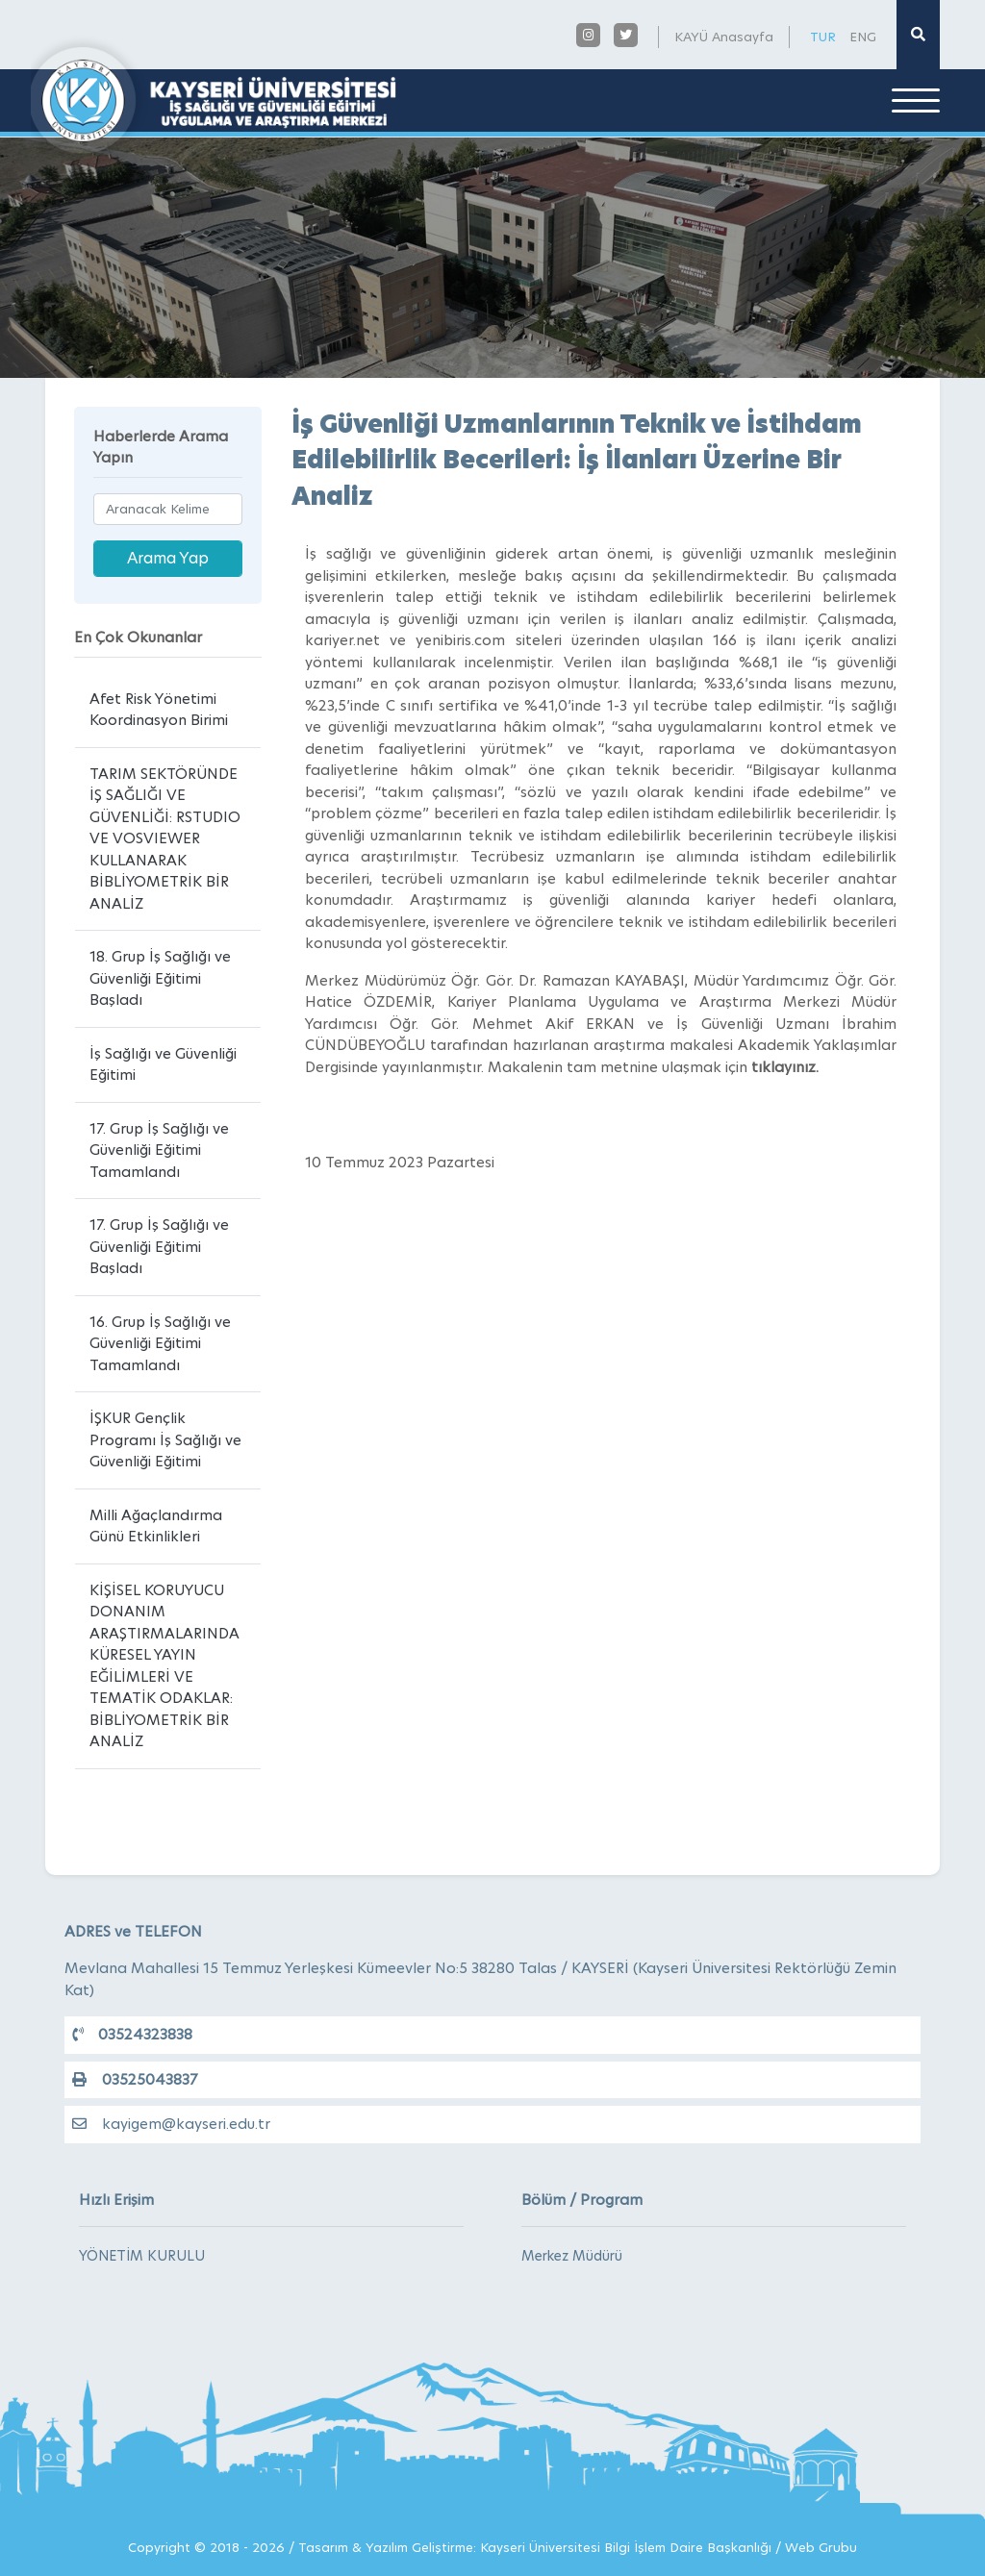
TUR (823, 36)
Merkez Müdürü (571, 2255)
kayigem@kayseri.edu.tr (171, 2123)
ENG (862, 36)
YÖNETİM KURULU (142, 2255)
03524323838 (132, 2034)
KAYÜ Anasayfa (723, 36)
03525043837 (134, 2079)
